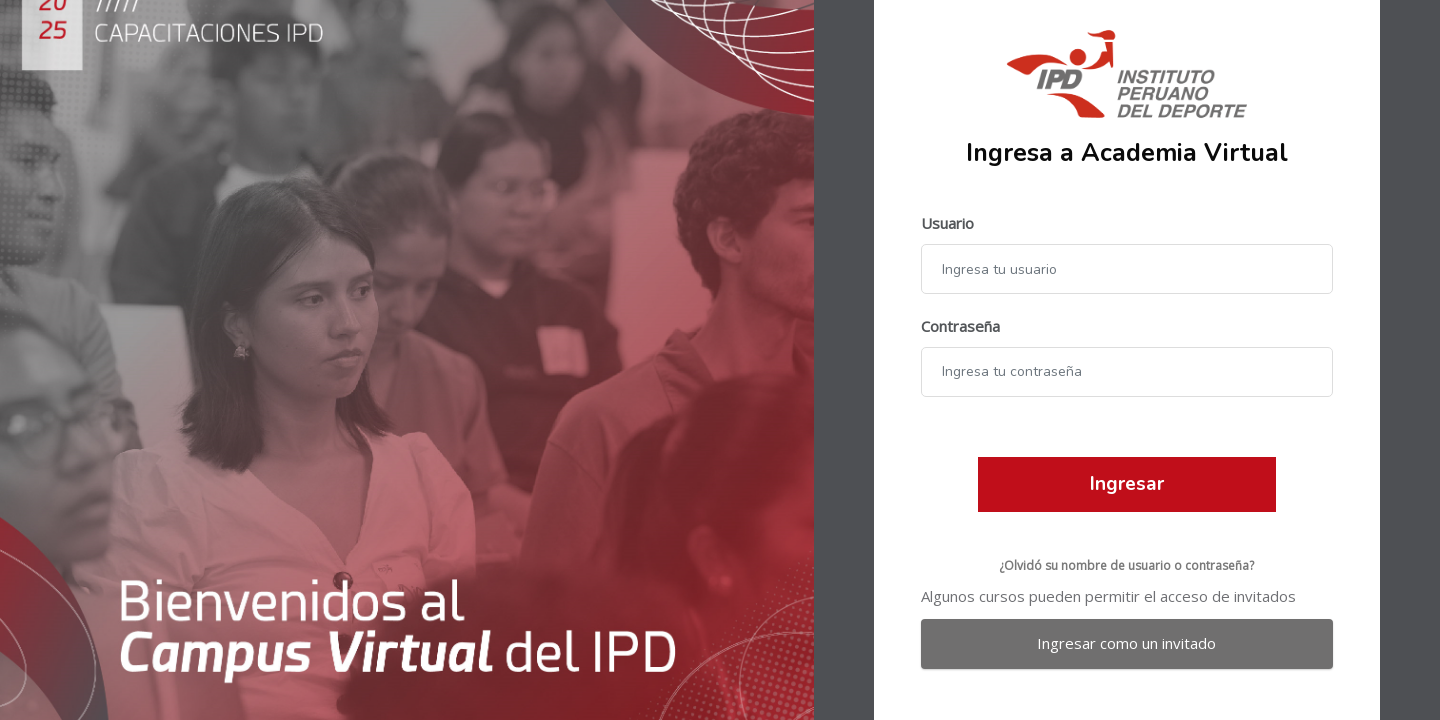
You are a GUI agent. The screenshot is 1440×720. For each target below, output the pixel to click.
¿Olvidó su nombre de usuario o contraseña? (1126, 565)
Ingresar (1127, 484)
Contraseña (960, 326)
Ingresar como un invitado (1126, 643)
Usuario (947, 223)
